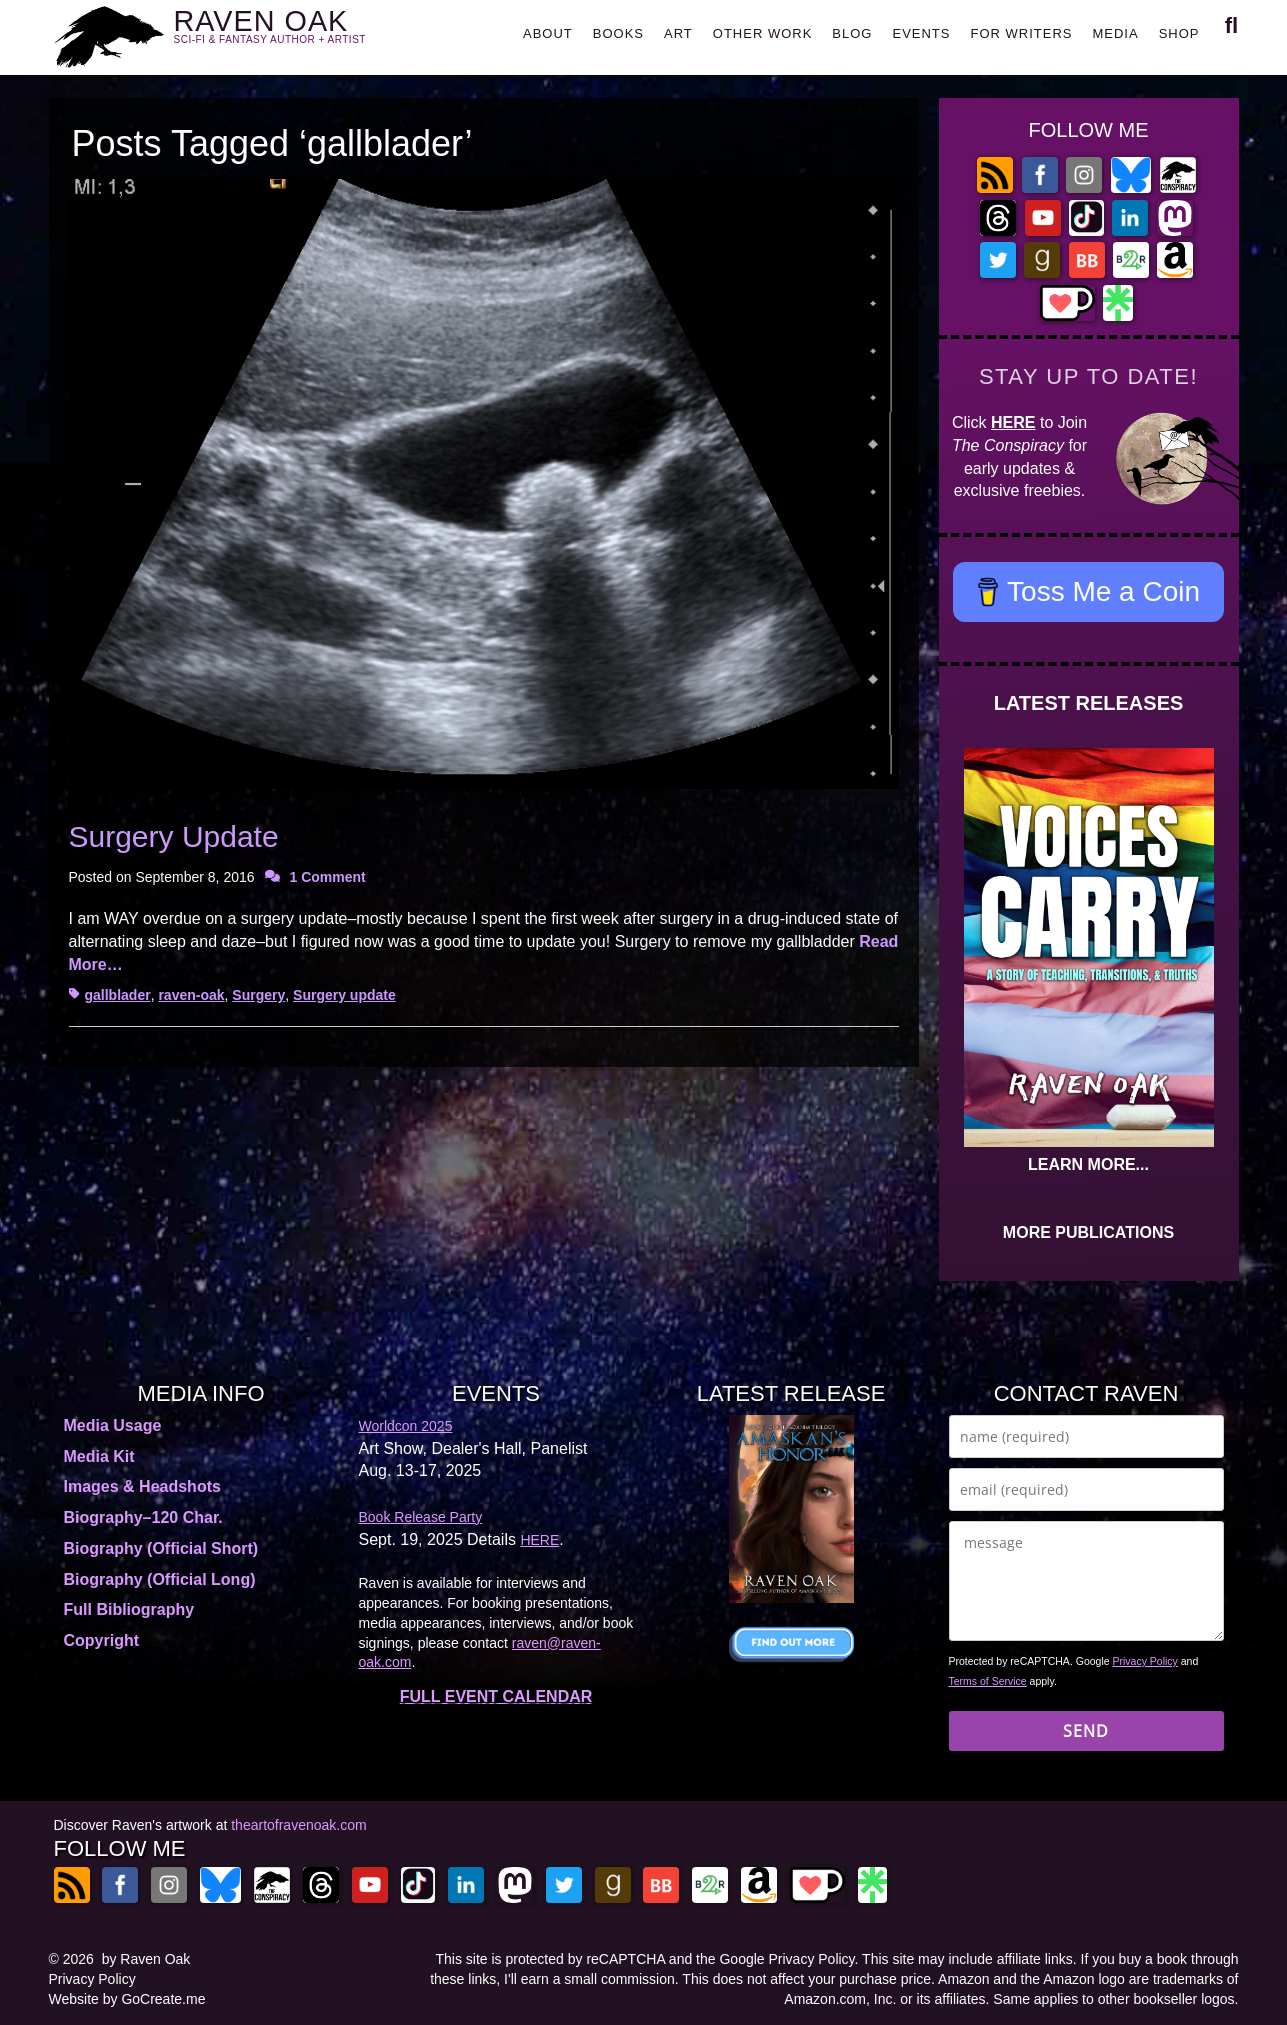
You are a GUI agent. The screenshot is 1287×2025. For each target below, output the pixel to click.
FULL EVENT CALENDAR (496, 1696)
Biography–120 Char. (143, 1517)
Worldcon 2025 (406, 1426)
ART (678, 33)
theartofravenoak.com (298, 1825)
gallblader (118, 995)
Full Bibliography (129, 1609)
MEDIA (1115, 33)
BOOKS (618, 33)
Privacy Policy (1145, 1661)
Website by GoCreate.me (127, 1999)
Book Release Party (421, 1517)
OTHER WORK (763, 33)
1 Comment (328, 877)
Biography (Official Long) (160, 1579)
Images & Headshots (142, 1486)
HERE (1013, 422)
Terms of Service (988, 1681)
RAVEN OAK (299, 31)
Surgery (258, 995)
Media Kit (99, 1456)
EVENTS (921, 33)
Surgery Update (174, 836)
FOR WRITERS (1021, 33)
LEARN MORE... (1088, 1164)
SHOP (1179, 33)
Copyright (102, 1640)
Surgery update (344, 995)
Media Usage (113, 1425)
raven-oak (191, 995)
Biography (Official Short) (161, 1548)
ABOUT (548, 33)
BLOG (852, 33)
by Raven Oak (146, 1959)
